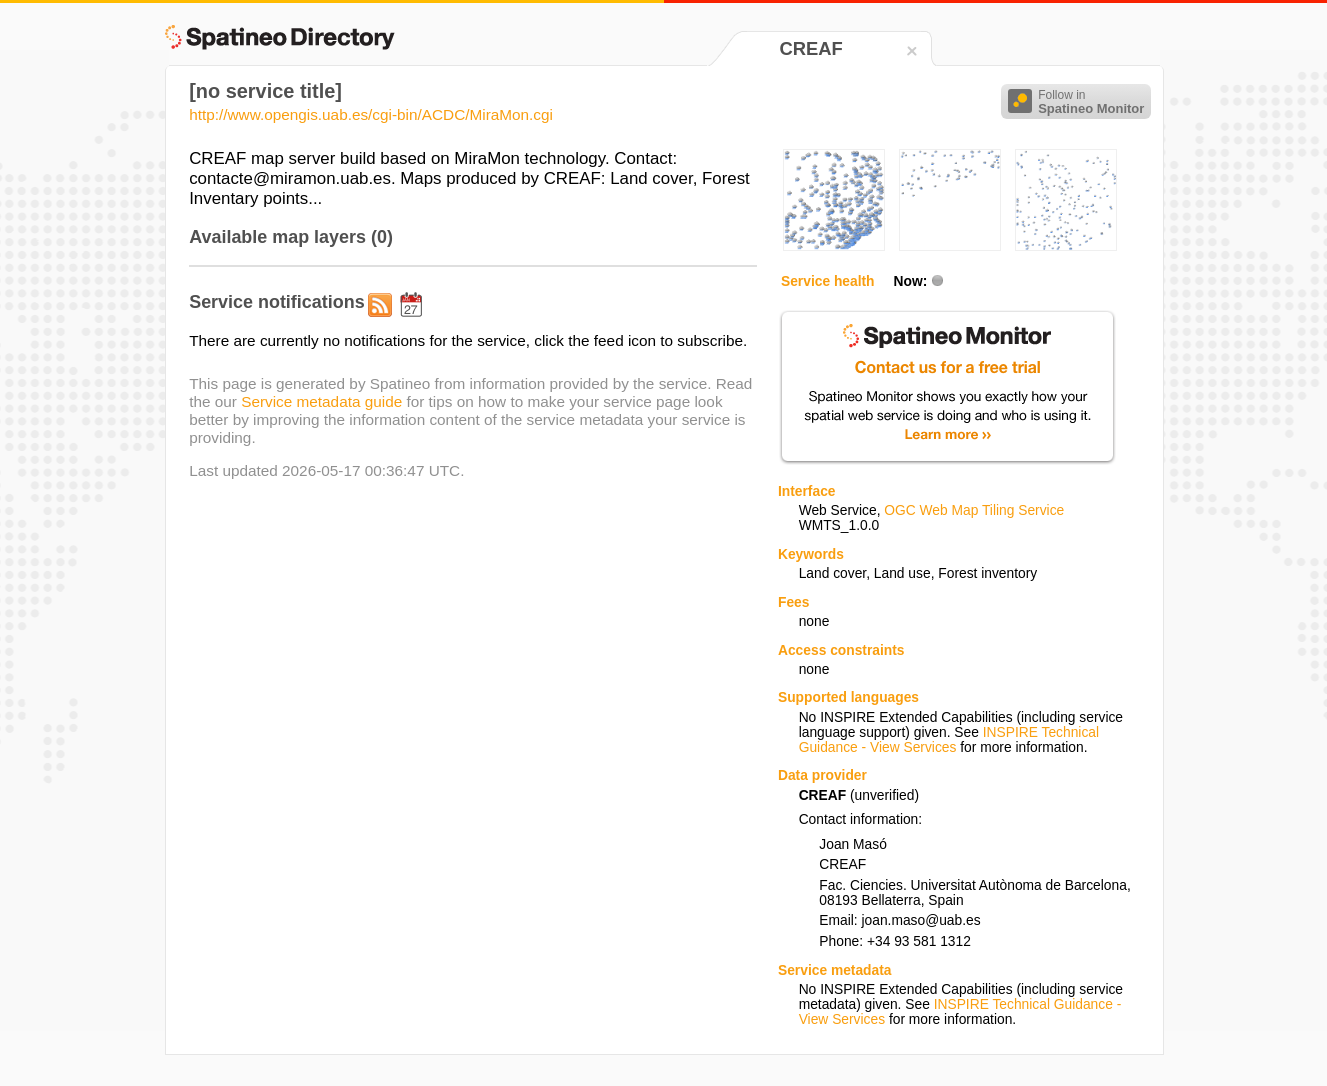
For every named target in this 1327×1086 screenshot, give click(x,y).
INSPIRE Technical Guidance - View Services (949, 740)
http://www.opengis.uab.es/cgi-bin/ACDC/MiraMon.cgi (371, 114)
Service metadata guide (321, 401)
